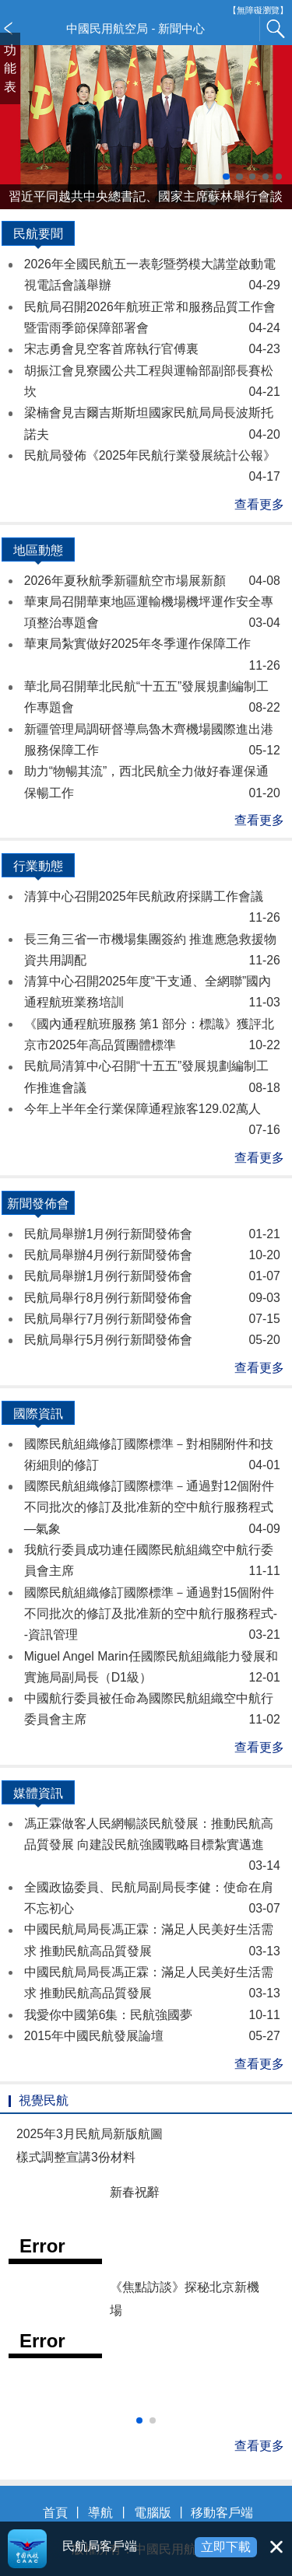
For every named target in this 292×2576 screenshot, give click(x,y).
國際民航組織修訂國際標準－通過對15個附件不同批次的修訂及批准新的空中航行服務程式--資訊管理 (152, 1616)
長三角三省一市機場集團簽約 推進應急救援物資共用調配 (152, 952)
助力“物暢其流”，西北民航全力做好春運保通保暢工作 (152, 784)
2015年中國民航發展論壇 (152, 2035)
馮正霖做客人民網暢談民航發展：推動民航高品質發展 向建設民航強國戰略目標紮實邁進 (152, 1847)
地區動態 (38, 553)
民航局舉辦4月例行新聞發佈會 (152, 1254)
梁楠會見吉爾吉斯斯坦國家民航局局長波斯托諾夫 (152, 425)
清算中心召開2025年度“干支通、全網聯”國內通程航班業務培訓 (152, 994)
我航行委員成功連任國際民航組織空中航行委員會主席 (152, 1562)
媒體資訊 (38, 1796)
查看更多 (259, 504)
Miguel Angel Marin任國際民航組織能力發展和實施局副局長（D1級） (152, 1669)
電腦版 (152, 2512)
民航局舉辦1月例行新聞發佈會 (152, 1233)
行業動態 (38, 868)
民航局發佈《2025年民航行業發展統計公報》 (152, 468)
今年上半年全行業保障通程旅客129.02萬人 (152, 1121)
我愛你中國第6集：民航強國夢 (152, 2014)
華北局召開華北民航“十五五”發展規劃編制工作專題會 (152, 699)
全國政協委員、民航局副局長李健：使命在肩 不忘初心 (152, 1900)
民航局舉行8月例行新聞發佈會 (152, 1297)
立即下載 (226, 2546)
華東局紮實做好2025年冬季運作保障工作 (152, 656)
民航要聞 (38, 236)
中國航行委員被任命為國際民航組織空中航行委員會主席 (152, 1711)
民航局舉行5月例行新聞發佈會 (152, 1339)
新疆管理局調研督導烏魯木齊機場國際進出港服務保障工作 (152, 742)
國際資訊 (38, 1416)
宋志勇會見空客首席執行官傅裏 (152, 348)
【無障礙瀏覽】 (258, 10)
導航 (100, 2512)
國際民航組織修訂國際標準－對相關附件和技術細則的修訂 (152, 1456)
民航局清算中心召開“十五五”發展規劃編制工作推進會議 (152, 1078)
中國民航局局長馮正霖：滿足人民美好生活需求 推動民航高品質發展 (152, 1942)
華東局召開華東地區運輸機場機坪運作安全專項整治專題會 (152, 614)
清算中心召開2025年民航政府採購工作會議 (152, 909)
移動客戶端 (222, 2512)
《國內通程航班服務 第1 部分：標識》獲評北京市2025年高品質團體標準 (152, 1036)
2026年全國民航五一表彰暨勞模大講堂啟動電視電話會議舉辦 (152, 276)
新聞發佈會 (38, 1206)
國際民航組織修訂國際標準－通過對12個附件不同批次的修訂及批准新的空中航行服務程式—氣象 (152, 1509)
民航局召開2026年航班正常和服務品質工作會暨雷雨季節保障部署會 (152, 319)
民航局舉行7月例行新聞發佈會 (152, 1318)
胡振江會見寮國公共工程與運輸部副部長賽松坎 (152, 383)
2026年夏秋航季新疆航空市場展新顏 (152, 580)
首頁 (55, 2512)
